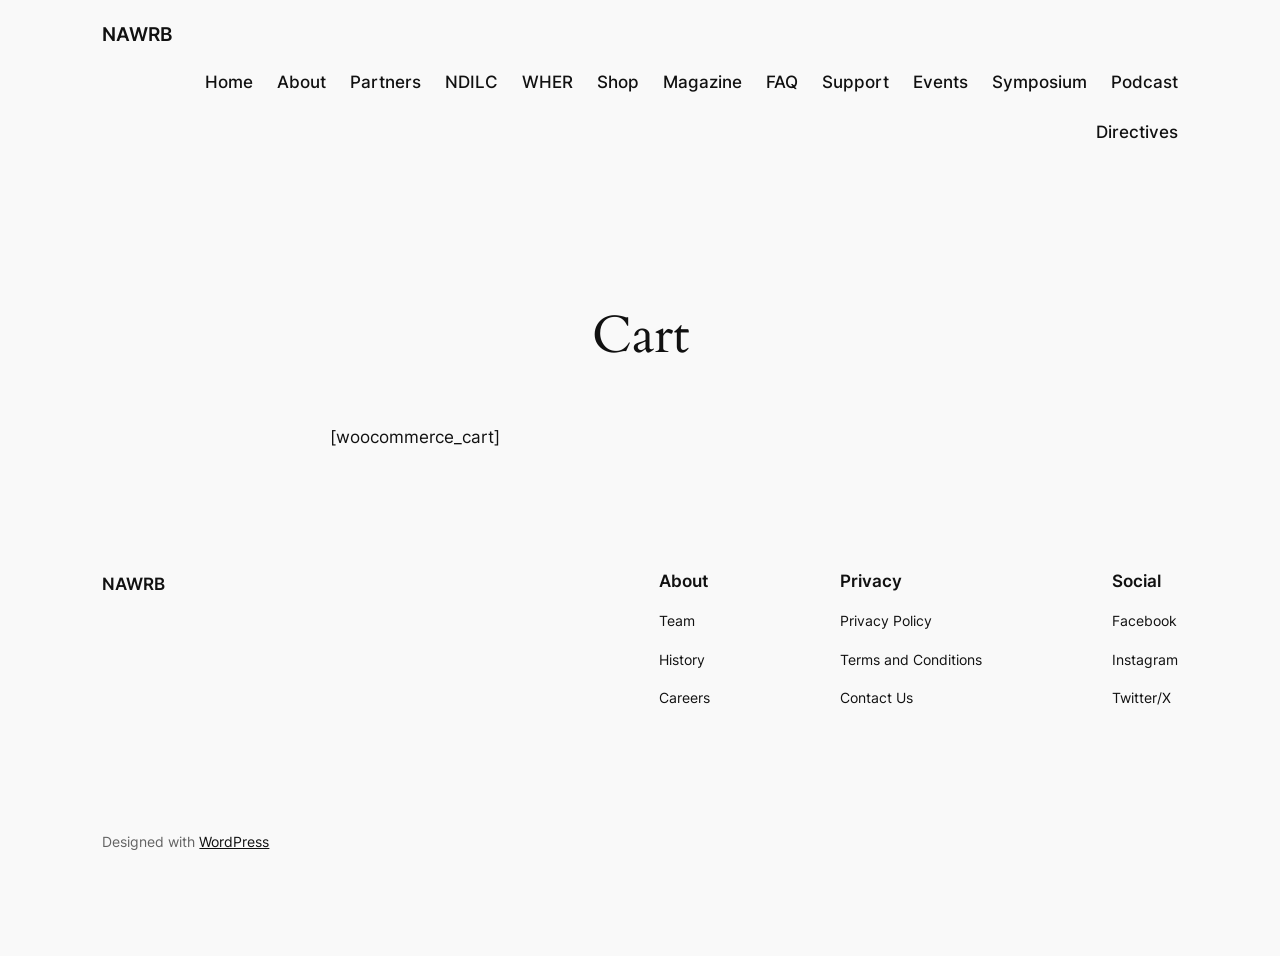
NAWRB (137, 34)
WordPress (234, 841)
